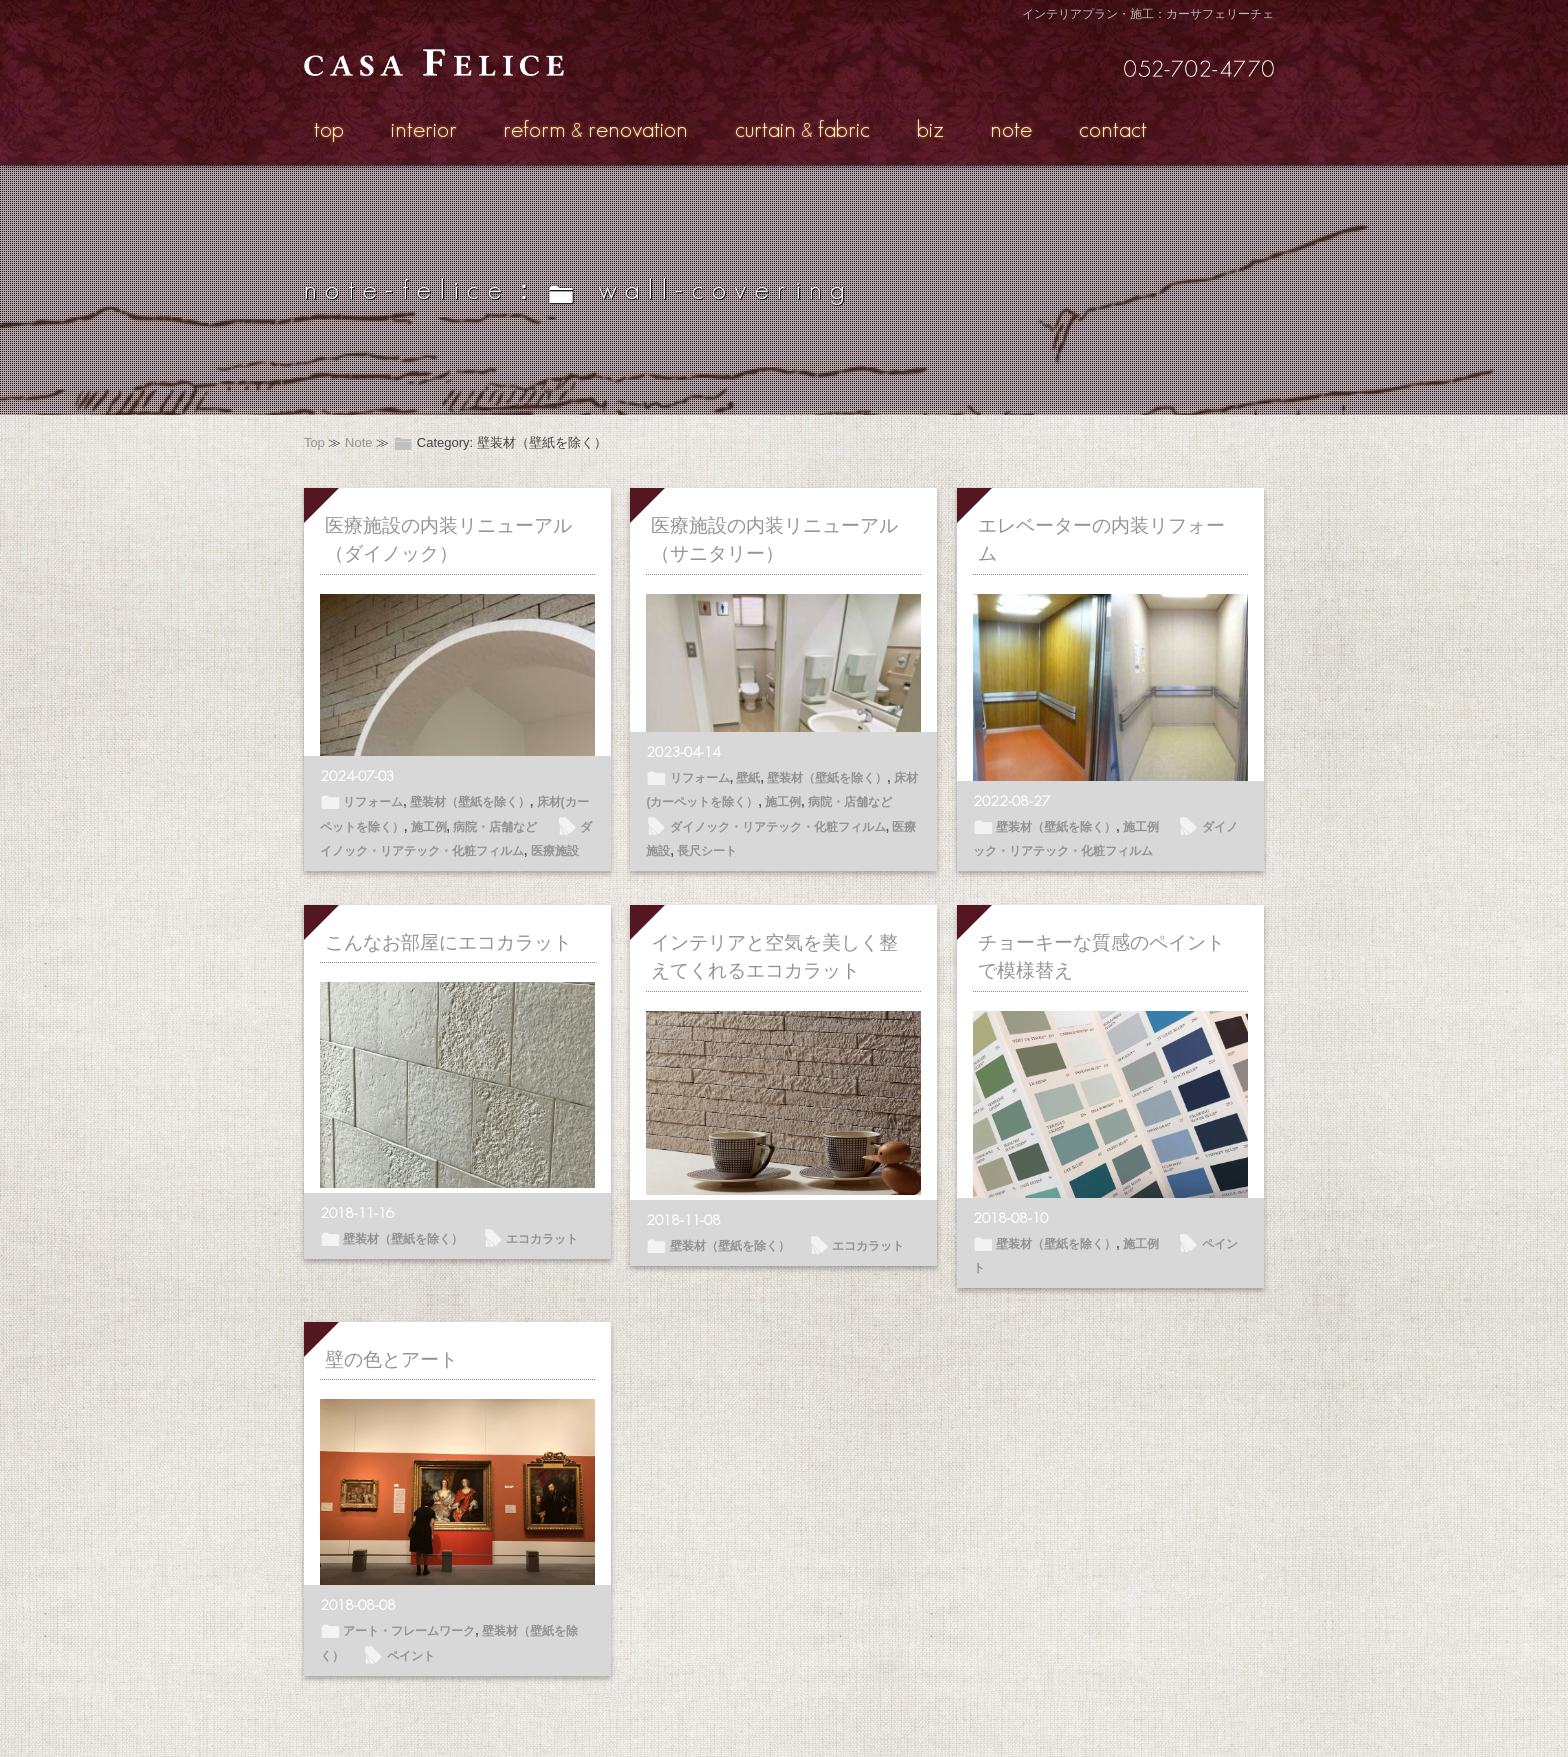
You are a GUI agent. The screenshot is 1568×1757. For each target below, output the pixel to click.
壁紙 (748, 778)
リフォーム (373, 802)
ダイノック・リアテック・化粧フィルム (778, 827)
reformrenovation (595, 128)
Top (314, 442)
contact (1113, 128)
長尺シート (707, 851)
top (329, 128)
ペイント (411, 1656)
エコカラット (542, 1239)
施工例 (429, 827)
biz (930, 128)
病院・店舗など (495, 827)
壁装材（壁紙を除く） (470, 802)
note (1011, 128)
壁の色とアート (391, 1359)
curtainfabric (802, 128)
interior (424, 128)
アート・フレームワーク (409, 1631)
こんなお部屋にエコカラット (448, 942)
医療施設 (555, 851)
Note (358, 442)
